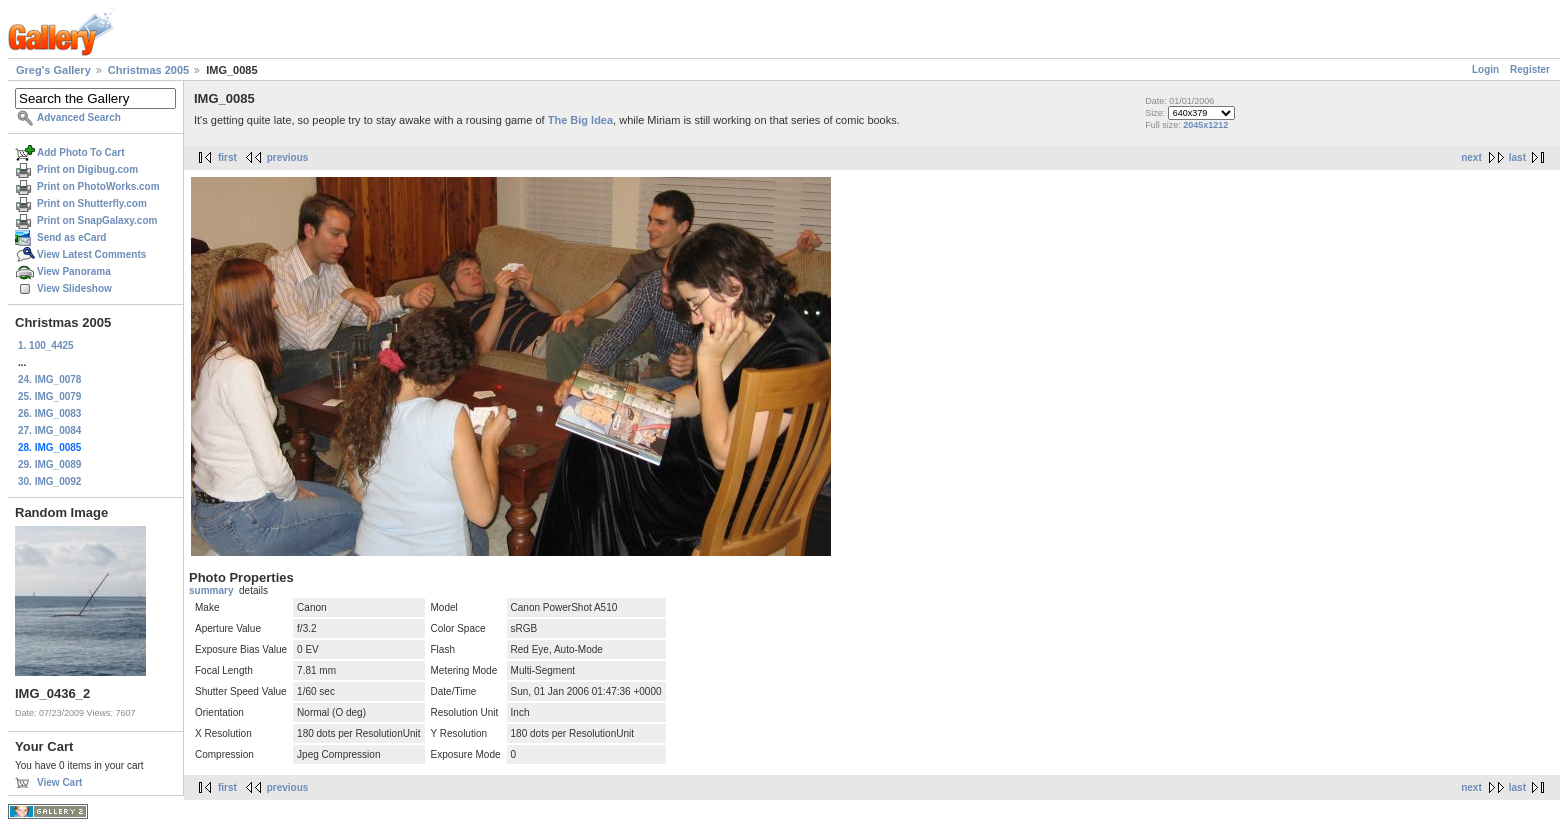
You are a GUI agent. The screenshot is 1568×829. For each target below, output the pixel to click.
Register (1530, 69)
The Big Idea (580, 120)
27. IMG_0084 (49, 430)
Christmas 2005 (148, 70)
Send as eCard (71, 237)
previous (288, 157)
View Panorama (74, 271)
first (227, 157)
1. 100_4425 (46, 345)
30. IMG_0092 (49, 481)
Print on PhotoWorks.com (98, 186)
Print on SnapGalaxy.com (97, 220)
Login (1485, 69)
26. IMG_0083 (49, 413)
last (1517, 157)
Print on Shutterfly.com (92, 203)
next (1471, 157)
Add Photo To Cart (81, 152)
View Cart (59, 782)
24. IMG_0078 (49, 379)
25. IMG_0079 (49, 396)
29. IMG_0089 (49, 464)
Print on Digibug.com (87, 169)
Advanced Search (79, 117)
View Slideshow (74, 288)
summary (211, 590)
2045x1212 (1205, 125)
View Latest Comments (91, 254)
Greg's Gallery (53, 70)
